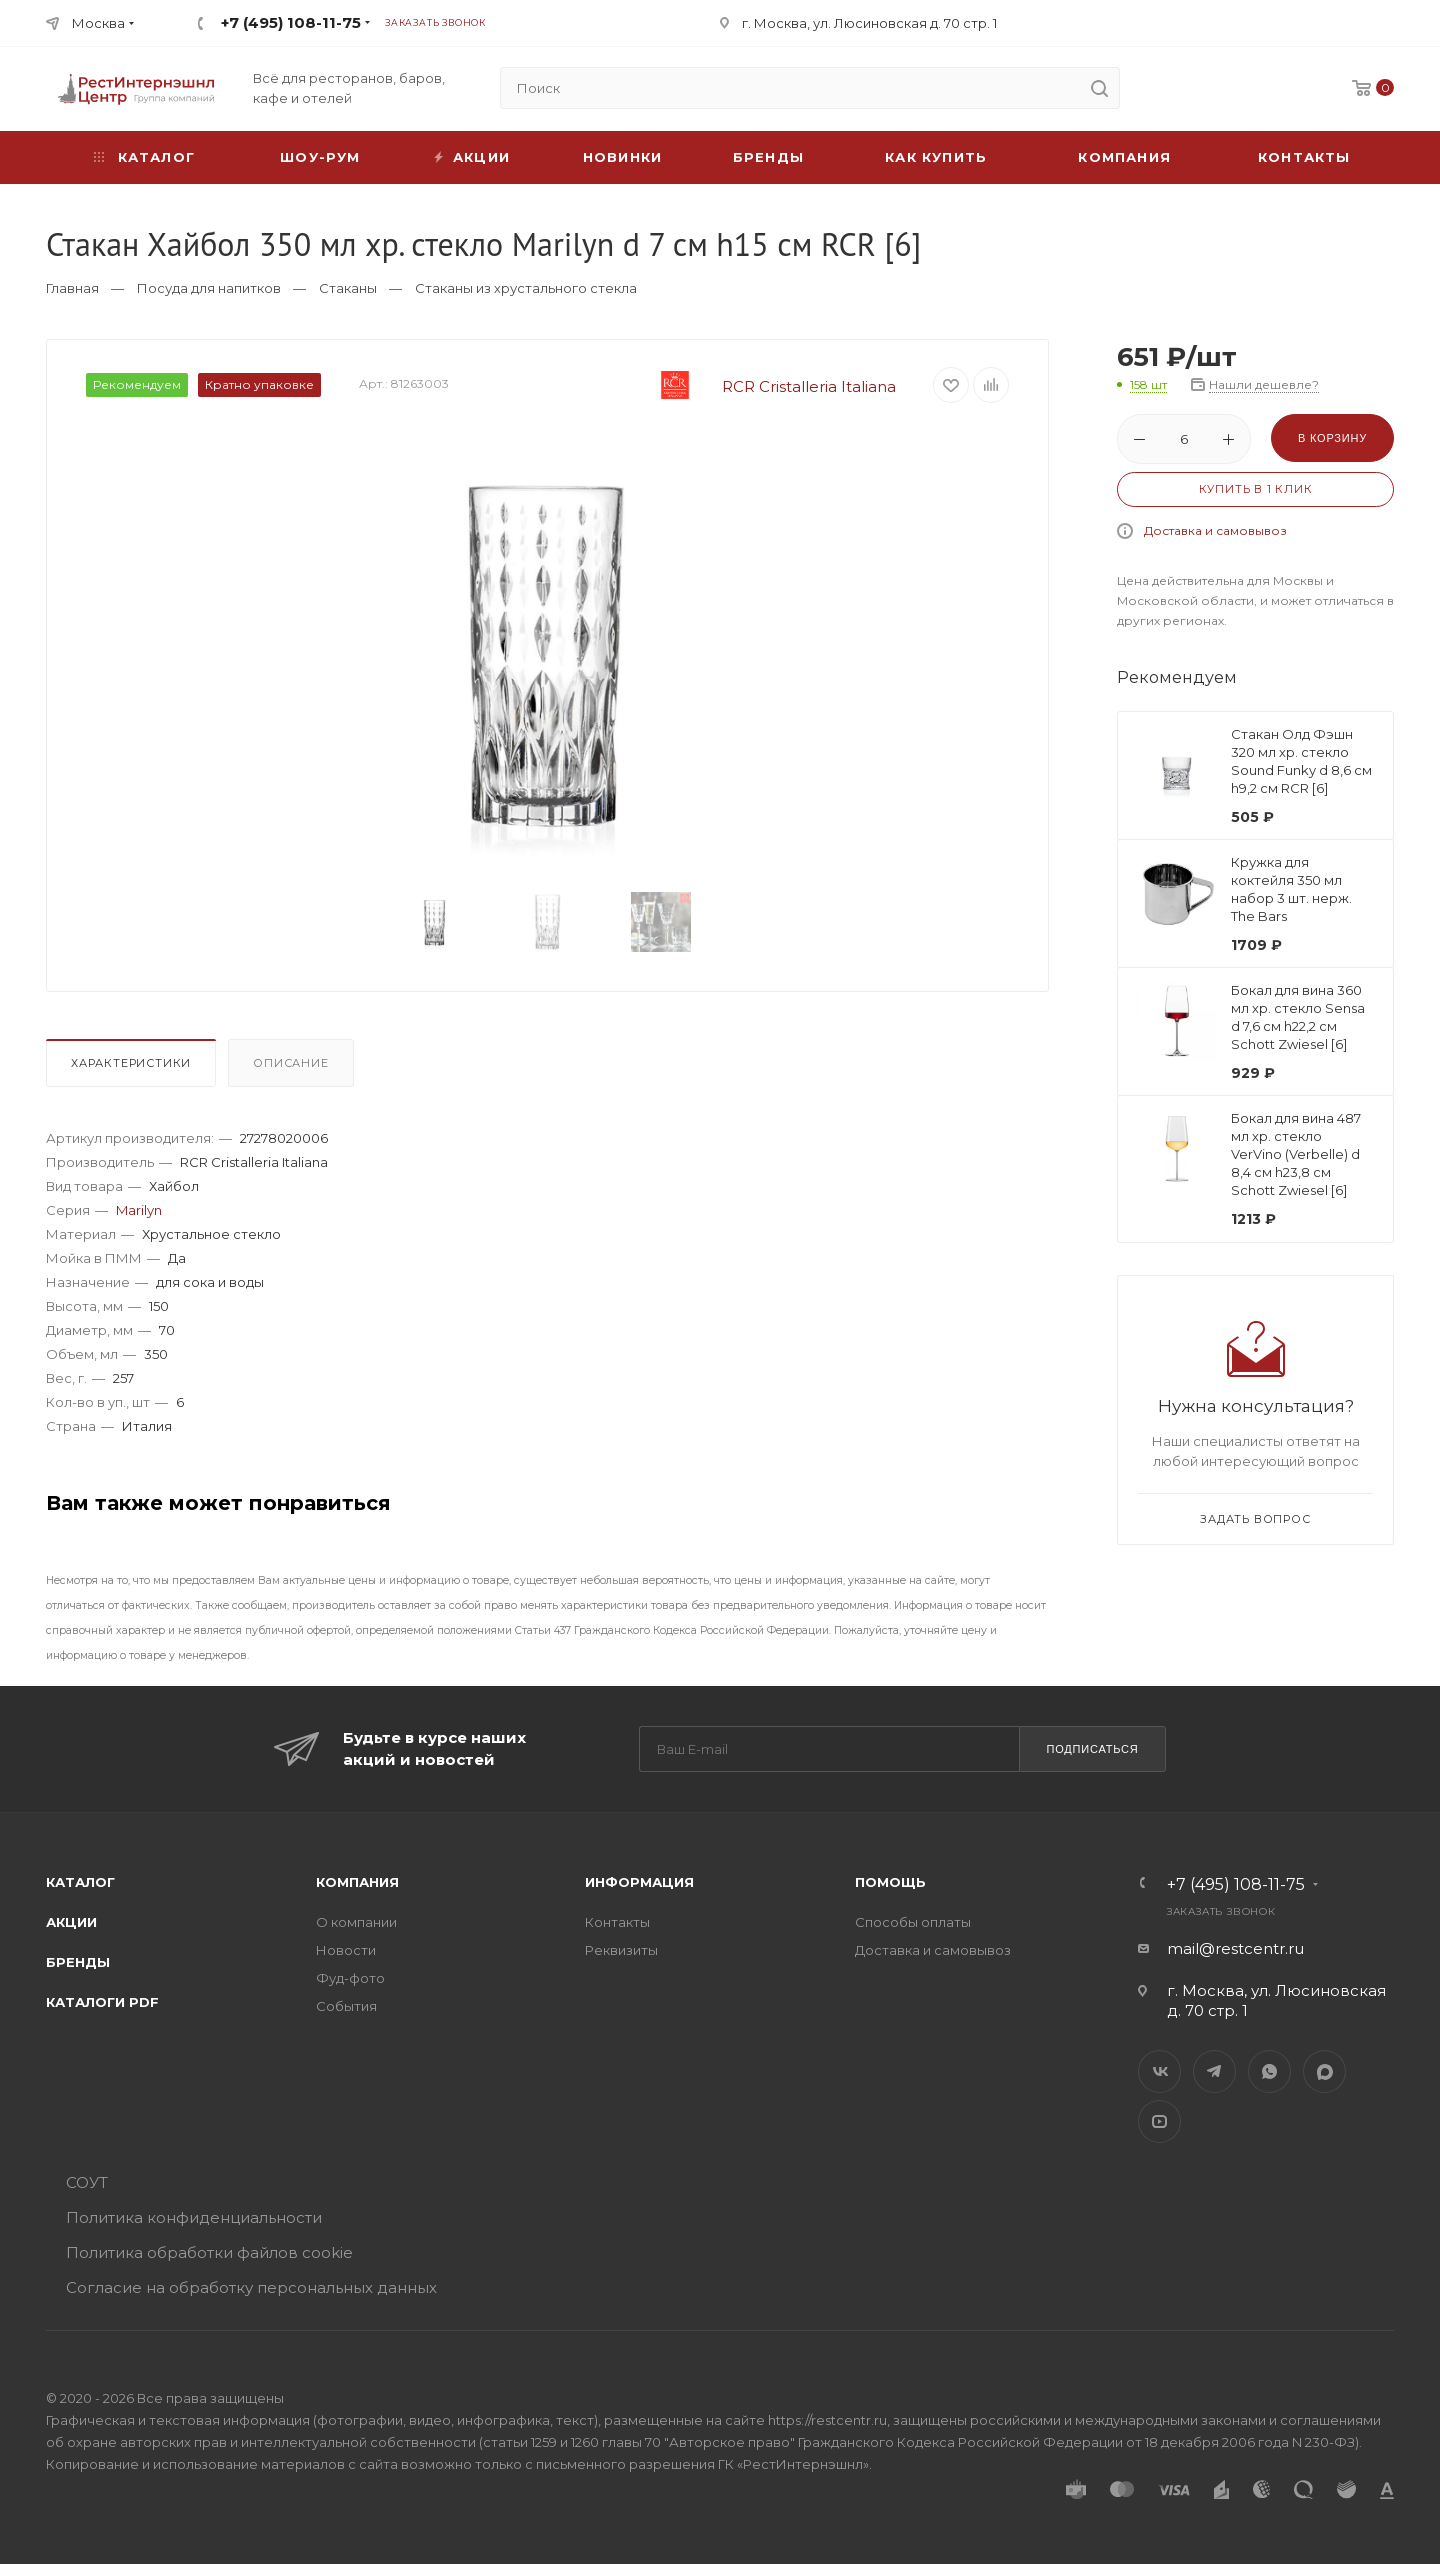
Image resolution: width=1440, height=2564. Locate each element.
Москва (98, 23)
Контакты (1304, 157)
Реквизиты (621, 1950)
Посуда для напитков (209, 288)
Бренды (768, 157)
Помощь (890, 1882)
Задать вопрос (1255, 1519)
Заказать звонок (435, 22)
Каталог (80, 1882)
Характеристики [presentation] (131, 1063)
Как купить (936, 157)
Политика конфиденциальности (194, 2217)
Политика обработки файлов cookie (209, 2252)
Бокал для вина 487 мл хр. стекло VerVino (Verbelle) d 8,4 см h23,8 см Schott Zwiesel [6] (1296, 1154)
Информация (639, 1882)
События (346, 2006)
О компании (356, 1922)
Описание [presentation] (290, 1063)
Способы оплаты (913, 1922)
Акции (71, 1922)
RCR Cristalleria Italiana (762, 386)
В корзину (1332, 438)
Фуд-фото (350, 1978)
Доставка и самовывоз (1215, 530)
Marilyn (139, 1210)
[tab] (135, 1068)
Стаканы (348, 288)
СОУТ (87, 2182)
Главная (72, 288)
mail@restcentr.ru (1235, 1948)
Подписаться (1092, 1749)
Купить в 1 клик (1256, 489)
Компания (1124, 157)
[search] (1099, 88)
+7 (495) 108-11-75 (291, 22)
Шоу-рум (320, 157)
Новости (346, 1950)
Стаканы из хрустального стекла (526, 288)
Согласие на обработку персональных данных (251, 2287)
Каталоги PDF (102, 2002)
